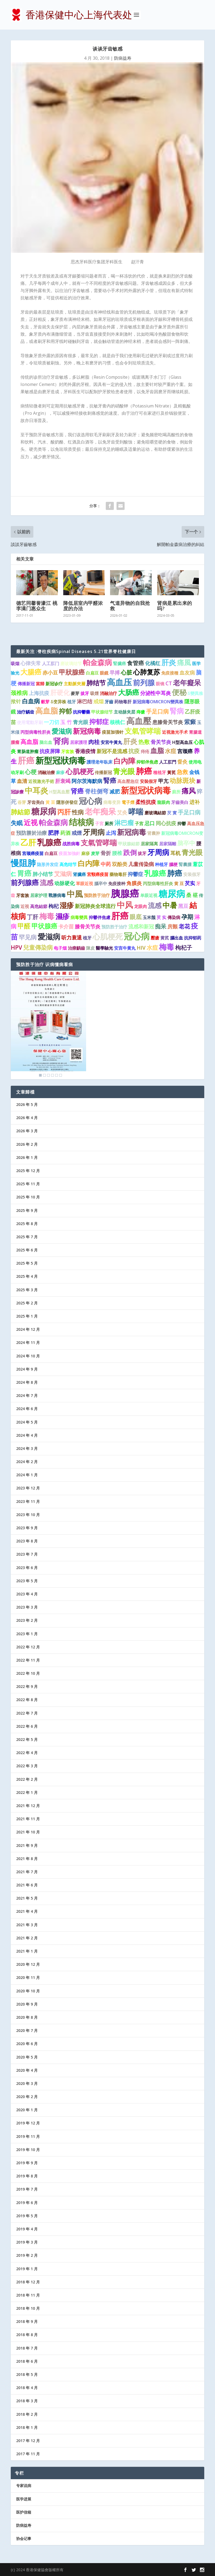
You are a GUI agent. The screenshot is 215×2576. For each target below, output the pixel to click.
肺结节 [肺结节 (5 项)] (96, 683)
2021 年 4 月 (27, 1911)
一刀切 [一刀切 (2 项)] (51, 722)
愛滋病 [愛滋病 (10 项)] (49, 936)
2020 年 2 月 (27, 2096)
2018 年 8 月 (27, 2334)
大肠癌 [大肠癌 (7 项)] (128, 692)
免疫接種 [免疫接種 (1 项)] (169, 673)
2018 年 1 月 (27, 2427)
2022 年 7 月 (27, 1713)
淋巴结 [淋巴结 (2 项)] (84, 701)
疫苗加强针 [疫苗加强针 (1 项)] (113, 732)
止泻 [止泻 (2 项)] (111, 832)
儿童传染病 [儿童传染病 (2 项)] (141, 864)
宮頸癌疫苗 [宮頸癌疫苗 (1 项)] (97, 874)
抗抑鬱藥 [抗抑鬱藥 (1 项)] (81, 712)
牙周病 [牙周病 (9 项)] (94, 832)
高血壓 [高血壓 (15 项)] (138, 720)
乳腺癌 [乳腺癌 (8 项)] (155, 873)
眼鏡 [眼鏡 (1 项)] (104, 673)
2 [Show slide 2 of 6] (44, 1075)
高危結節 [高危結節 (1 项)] (38, 906)
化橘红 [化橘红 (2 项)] (152, 663)
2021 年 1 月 (27, 1951)
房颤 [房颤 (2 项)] (172, 926)
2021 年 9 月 (27, 1845)
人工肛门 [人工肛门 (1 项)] (50, 663)
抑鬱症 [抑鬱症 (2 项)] (135, 874)
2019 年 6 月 (27, 2202)
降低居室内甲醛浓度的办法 (83, 606)
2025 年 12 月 (28, 1170)
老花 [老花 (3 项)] (184, 926)
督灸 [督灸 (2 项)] (182, 761)
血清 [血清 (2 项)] (22, 781)
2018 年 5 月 (27, 2374)
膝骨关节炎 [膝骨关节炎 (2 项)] (87, 926)
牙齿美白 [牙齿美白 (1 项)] (35, 802)
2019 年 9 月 (27, 2162)
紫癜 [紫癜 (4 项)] (190, 722)
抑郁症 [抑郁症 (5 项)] (99, 721)
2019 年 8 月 (27, 2175)
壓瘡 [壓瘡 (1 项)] (155, 938)
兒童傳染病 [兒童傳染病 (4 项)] (38, 947)
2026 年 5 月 (27, 1104)
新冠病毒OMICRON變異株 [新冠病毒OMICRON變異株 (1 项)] (158, 702)
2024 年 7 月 (27, 1395)
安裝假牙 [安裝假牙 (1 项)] (148, 781)
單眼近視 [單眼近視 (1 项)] (84, 883)
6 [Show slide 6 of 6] (60, 1075)
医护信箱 (23, 2512)
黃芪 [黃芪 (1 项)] (171, 772)
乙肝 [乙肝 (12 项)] (28, 842)
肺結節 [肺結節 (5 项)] (20, 812)
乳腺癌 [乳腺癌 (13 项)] (49, 842)
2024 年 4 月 (27, 1435)
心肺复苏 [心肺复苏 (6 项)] (146, 671)
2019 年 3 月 (27, 2242)
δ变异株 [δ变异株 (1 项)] (58, 702)
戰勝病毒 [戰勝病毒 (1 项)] (57, 895)
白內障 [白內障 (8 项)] (124, 761)
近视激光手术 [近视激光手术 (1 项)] (175, 732)
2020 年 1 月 (27, 2109)
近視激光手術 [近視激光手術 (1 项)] (41, 781)
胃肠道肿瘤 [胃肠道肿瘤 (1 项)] (27, 751)
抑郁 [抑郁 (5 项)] (65, 711)
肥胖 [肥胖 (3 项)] (53, 832)
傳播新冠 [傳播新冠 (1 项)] (26, 684)
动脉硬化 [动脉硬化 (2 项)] (64, 883)
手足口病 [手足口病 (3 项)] (157, 711)
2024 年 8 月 (27, 1382)
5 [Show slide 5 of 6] (56, 1075)
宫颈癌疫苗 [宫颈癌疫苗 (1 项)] (33, 853)
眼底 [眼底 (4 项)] (136, 917)
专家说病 (23, 2485)
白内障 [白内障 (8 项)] (89, 863)
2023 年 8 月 (27, 1541)
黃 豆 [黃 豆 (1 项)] (50, 802)
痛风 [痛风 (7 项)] (189, 791)
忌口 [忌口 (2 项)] (149, 823)
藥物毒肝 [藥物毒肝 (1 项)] (118, 874)
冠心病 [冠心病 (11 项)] (90, 801)
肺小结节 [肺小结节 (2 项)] (43, 874)
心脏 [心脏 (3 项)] (126, 672)
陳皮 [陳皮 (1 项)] (90, 948)
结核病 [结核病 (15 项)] (81, 822)
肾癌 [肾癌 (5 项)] (77, 791)
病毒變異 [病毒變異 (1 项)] (79, 917)
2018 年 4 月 (27, 2387)
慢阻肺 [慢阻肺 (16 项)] (23, 862)
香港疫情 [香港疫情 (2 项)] (85, 751)
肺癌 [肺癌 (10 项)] (174, 873)
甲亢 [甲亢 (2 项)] (163, 781)
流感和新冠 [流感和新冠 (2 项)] (141, 926)
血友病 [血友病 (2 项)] (187, 672)
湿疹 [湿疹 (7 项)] (67, 905)
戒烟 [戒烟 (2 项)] (98, 701)
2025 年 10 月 (28, 1197)
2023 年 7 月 (27, 1554)
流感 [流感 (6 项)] (46, 882)
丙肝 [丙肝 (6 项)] (64, 811)
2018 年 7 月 (27, 2348)
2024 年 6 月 (27, 1408)
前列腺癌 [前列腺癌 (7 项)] (25, 882)
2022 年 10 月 (28, 1673)
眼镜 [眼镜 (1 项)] (160, 684)
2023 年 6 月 (27, 1567)
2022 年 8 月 (27, 1699)
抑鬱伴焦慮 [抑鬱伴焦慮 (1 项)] (99, 917)
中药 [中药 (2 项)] (106, 864)
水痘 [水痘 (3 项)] (170, 751)
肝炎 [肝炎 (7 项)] (130, 741)
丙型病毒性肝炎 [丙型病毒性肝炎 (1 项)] (35, 732)
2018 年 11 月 (28, 2295)
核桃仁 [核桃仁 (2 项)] (117, 722)
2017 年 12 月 (28, 2440)
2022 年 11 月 (28, 1660)
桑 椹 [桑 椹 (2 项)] (192, 895)
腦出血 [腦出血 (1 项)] (176, 938)
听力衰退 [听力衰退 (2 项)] (71, 937)
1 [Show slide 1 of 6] (40, 1075)
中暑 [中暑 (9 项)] (170, 905)
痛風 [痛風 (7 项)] (184, 662)
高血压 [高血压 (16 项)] (119, 682)
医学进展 (23, 2499)
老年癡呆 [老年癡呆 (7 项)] (187, 682)
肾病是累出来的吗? (174, 606)
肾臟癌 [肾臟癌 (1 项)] (79, 874)
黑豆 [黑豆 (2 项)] (183, 906)
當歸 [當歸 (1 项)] (40, 684)
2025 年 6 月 (27, 1249)
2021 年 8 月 (27, 1858)
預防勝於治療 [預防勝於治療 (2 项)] (31, 832)
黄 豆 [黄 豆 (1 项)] (179, 883)
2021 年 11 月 (28, 1818)
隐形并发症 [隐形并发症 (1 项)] (47, 864)
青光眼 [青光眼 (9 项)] (124, 771)
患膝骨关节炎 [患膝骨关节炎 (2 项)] (167, 722)
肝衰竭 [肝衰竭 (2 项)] (63, 781)
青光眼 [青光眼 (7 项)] (192, 852)
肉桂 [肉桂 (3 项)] (94, 742)
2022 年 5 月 (27, 1739)
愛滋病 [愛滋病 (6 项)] (62, 731)
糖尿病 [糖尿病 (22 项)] (171, 894)
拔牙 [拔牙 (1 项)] (84, 693)
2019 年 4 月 (27, 2228)
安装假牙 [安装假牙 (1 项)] (191, 874)
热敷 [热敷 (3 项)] (144, 742)
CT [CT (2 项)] (168, 683)
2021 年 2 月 (27, 1937)
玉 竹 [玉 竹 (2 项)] (66, 722)
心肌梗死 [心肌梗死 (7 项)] (80, 771)
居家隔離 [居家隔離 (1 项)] (167, 844)
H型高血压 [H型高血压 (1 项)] (182, 742)
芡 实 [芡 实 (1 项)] (161, 917)
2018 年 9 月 (27, 2321)
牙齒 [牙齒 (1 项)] (109, 702)
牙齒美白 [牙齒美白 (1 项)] (179, 802)
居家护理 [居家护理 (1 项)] (38, 895)
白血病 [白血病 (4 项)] (31, 701)
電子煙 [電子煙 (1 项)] (128, 802)
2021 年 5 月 (27, 1898)
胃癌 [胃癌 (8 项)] (24, 873)
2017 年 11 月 (28, 2453)
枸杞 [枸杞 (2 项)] (53, 906)
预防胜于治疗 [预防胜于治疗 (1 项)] (97, 895)
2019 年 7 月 (27, 2189)
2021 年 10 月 (28, 1832)
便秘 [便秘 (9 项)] (179, 692)
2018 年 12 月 (28, 2281)
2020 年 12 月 (28, 1964)
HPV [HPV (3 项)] (16, 947)
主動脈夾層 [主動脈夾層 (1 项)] (74, 684)
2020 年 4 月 (27, 2070)
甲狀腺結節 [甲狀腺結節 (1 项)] (129, 844)
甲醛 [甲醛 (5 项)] (23, 926)
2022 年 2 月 (27, 1779)
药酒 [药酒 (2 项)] (65, 832)
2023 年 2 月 (27, 1620)
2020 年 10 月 (28, 1990)
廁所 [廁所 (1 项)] (176, 792)
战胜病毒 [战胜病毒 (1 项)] (71, 844)
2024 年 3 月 (27, 1448)
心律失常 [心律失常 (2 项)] (30, 663)
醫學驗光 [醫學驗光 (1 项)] (104, 948)
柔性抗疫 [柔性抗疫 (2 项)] (146, 802)
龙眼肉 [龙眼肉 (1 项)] (140, 906)
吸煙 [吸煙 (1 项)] (94, 693)
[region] (48, 1025)
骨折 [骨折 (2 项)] (106, 853)
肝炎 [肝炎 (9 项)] (168, 662)
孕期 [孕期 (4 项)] (187, 917)
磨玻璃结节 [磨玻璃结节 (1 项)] (71, 663)
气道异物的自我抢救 (130, 606)
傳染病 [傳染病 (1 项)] (173, 917)
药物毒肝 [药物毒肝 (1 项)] (123, 702)
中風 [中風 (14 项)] (75, 893)
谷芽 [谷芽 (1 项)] (21, 802)
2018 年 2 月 (27, 2414)
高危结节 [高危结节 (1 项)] (68, 864)
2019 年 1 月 (27, 2268)
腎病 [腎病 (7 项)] (177, 711)
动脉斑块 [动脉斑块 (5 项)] (182, 780)
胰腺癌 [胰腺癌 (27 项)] (125, 893)
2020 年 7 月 (27, 2030)
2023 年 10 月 (28, 1514)
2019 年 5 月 (27, 2215)
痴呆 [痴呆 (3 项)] (160, 926)
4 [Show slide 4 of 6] (52, 1075)
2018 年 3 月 (27, 2400)
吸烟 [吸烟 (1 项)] (15, 663)
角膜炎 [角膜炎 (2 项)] (134, 883)
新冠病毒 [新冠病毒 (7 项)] (87, 731)
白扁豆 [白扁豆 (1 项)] (92, 673)
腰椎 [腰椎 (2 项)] (117, 853)
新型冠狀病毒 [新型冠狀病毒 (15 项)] (61, 760)
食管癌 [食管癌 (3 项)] (135, 663)
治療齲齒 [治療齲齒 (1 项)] (76, 948)
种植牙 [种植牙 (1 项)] (161, 864)
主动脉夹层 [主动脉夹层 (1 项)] (124, 712)
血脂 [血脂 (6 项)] (157, 750)
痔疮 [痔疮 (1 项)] (145, 751)
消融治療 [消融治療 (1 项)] (46, 772)
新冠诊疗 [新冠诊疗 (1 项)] (54, 684)
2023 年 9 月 (27, 1527)
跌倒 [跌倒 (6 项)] (130, 852)
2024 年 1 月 (27, 1474)
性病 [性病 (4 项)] (78, 812)
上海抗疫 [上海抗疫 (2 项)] (39, 693)
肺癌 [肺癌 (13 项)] (144, 770)
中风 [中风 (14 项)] (125, 904)
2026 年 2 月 (27, 1144)
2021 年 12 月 (28, 1805)
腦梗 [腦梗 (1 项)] (173, 864)
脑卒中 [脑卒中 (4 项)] (186, 843)
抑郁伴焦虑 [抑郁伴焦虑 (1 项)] (147, 762)
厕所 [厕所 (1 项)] (109, 823)
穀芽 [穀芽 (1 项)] (45, 702)
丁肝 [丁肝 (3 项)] (32, 917)
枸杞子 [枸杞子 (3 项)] (183, 947)
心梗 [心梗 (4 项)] (31, 772)
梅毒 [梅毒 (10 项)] (46, 916)
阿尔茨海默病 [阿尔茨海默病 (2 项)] (87, 781)
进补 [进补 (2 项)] (194, 802)
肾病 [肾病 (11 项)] (61, 741)
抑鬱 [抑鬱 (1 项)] (181, 823)
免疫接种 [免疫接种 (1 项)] (116, 883)
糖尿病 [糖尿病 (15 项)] (43, 811)
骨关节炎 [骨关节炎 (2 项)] (161, 742)
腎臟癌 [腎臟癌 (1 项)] (119, 663)
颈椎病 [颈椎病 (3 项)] (19, 693)
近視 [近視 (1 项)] (24, 906)
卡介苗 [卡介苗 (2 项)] (66, 926)
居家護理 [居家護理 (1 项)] (78, 742)
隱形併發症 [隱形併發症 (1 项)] (67, 802)
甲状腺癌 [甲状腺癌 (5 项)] (44, 926)
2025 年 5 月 (27, 1263)
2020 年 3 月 (27, 2083)
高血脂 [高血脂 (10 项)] (46, 710)
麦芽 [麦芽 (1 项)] (95, 853)
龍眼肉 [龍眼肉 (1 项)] (163, 802)
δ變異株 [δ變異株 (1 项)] (195, 693)
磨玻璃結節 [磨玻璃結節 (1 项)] (155, 813)
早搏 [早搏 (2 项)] (115, 672)
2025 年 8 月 (27, 1223)
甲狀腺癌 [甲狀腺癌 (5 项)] (72, 672)
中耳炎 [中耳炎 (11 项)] (36, 790)
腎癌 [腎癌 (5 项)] (109, 780)
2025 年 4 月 (27, 1276)
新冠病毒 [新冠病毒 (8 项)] (131, 832)
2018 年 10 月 (28, 2308)
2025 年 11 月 (28, 1183)
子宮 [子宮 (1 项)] (99, 823)
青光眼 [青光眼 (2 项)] (80, 722)
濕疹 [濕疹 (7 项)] (62, 916)
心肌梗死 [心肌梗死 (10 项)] (108, 936)
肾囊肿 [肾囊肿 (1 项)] (153, 833)
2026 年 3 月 (27, 1130)
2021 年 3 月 (27, 1924)
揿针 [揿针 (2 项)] (16, 701)
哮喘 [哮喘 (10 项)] (135, 811)
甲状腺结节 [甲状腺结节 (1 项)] (102, 712)
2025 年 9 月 (27, 1210)
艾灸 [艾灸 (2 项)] (122, 812)
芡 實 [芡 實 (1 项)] (172, 813)
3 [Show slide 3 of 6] (48, 1075)
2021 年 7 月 (27, 1871)
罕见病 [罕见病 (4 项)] (28, 937)
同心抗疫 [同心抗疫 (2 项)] (166, 823)
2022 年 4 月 (27, 1752)
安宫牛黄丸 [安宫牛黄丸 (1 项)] (125, 948)
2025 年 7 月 (27, 1236)
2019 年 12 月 (28, 2123)
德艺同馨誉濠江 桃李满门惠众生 (37, 606)
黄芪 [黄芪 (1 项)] (164, 938)
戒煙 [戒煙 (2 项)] (77, 832)
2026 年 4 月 (27, 1117)
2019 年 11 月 (28, 2136)
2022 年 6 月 (27, 1726)
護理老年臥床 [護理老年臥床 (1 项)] (99, 762)
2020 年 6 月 (27, 2043)
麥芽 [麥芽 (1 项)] (75, 693)
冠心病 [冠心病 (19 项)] (137, 936)
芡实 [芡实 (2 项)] (190, 883)
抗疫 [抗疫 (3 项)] (134, 751)
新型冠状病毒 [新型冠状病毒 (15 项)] (146, 790)
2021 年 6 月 (27, 1884)
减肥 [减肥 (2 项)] (115, 791)
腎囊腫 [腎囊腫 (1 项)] (185, 864)
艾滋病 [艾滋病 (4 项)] (63, 874)
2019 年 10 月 (28, 2149)
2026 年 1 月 (27, 1157)
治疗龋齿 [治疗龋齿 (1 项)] (25, 712)
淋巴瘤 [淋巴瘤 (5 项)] (124, 822)
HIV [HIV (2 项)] (141, 947)
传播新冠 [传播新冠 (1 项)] (103, 772)
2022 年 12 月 (28, 1646)
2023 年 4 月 (27, 1593)
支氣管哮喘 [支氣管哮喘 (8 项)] (143, 731)
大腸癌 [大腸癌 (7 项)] (30, 672)
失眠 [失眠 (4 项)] (17, 823)
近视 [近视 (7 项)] (31, 822)
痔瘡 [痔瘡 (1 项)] (140, 712)
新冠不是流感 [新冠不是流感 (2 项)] (112, 751)
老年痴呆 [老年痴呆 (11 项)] (100, 811)
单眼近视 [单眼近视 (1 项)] (148, 895)
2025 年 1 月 (27, 1316)
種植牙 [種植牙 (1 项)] (159, 772)
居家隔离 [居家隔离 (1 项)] (149, 844)
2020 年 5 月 (27, 2057)
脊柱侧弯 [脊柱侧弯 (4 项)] (96, 791)
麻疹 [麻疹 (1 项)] (60, 772)
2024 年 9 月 (27, 1369)
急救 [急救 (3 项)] (182, 772)
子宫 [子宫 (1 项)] (139, 823)
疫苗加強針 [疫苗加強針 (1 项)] (69, 853)
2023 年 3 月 (27, 1607)
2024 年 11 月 (28, 1342)
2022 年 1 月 (27, 1792)
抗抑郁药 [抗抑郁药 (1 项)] (192, 938)
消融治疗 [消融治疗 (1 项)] (108, 693)
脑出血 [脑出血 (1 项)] (45, 742)
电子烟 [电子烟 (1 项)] (60, 948)
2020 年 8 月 (27, 2017)
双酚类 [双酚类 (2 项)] (119, 864)
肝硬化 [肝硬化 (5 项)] (60, 692)
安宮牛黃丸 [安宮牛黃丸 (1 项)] (111, 742)
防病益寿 (122, 58)
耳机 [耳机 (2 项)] (175, 853)
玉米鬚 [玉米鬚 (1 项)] (149, 917)
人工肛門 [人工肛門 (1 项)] (167, 762)
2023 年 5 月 (27, 1580)
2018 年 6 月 (27, 2361)
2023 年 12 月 (28, 1488)
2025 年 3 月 (27, 1289)
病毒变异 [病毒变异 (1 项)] (112, 802)
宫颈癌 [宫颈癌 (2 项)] (185, 751)
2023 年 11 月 (28, 1501)
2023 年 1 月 (27, 1633)
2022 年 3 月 (27, 1765)
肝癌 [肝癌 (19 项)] (120, 915)
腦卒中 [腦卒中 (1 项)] (100, 883)
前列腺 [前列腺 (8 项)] (144, 682)
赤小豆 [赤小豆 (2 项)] (50, 672)
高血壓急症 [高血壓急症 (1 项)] (128, 781)
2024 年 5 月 (27, 1422)
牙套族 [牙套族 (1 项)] (67, 751)
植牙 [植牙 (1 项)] (71, 702)
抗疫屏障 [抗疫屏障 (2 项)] (50, 751)
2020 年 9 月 (27, 2004)
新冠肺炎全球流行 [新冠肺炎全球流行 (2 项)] (95, 906)
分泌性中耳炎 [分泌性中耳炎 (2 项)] (155, 693)
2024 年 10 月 (28, 1355)
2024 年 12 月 (28, 1329)
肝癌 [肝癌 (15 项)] (26, 760)
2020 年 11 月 (28, 1977)
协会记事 (23, 2538)
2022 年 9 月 (27, 1686)
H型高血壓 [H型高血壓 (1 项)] (59, 792)
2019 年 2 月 (27, 2255)
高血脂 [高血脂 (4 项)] (29, 741)
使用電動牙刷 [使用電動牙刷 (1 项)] (30, 722)
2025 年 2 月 (27, 1302)
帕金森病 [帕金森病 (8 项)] (97, 662)
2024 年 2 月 (27, 1461)
